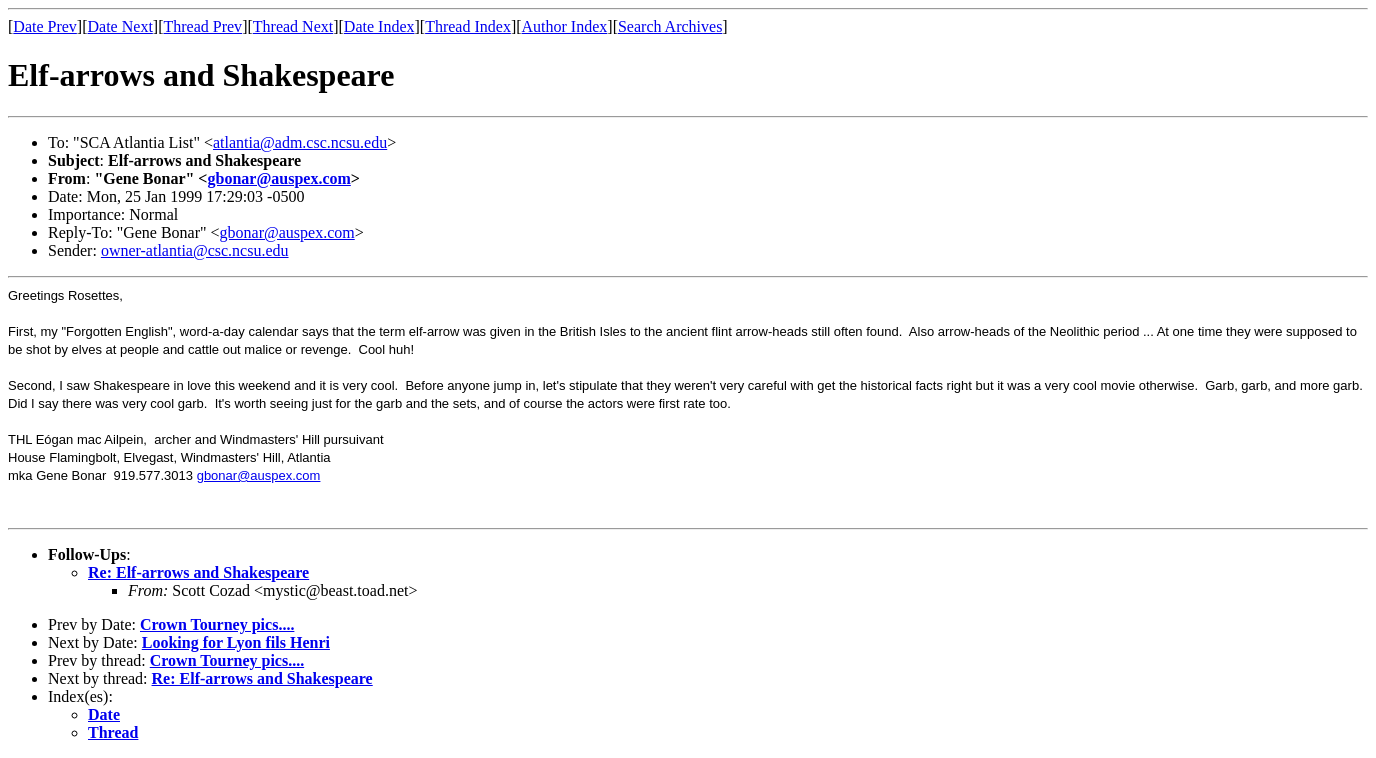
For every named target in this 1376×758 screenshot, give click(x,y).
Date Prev (45, 26)
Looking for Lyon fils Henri (236, 642)
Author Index (565, 26)
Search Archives (670, 26)
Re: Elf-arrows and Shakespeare (198, 572)
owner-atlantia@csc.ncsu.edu (195, 250)
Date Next (120, 26)
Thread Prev (202, 26)
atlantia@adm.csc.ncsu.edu (300, 142)
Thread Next (293, 26)
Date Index (379, 26)
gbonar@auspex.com (278, 178)
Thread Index (468, 26)
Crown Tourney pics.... (217, 624)
